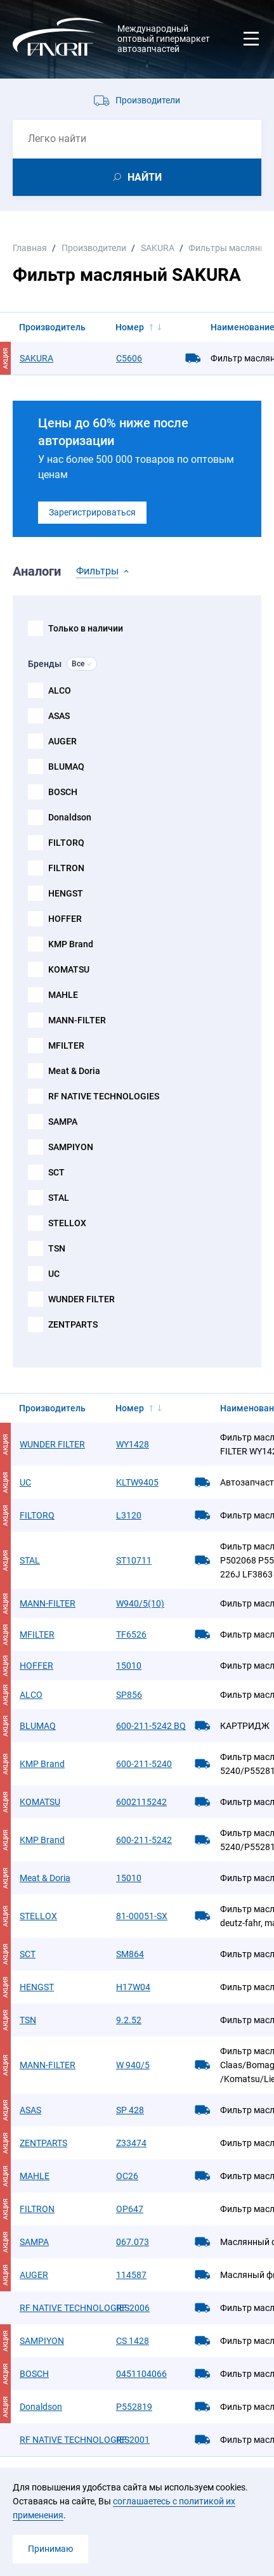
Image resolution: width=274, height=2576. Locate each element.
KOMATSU (68, 969)
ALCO (59, 690)
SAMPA (62, 1121)
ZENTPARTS (73, 1324)
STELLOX (67, 1223)
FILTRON (66, 868)
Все (78, 663)
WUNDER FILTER (81, 1299)
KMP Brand (70, 944)
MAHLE (63, 995)
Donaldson (69, 817)
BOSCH (62, 792)
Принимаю (50, 2549)
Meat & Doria (74, 1071)
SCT (56, 1172)
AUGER (62, 741)
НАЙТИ (144, 177)
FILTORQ (66, 843)
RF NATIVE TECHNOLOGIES (103, 1096)
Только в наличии (85, 628)
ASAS (59, 716)
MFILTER (66, 1045)
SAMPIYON (70, 1147)
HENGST (65, 893)
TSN (56, 1248)
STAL (58, 1198)
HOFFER (65, 919)
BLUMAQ (66, 766)
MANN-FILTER (77, 1020)
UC (54, 1274)
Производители (147, 100)
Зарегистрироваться (92, 512)
